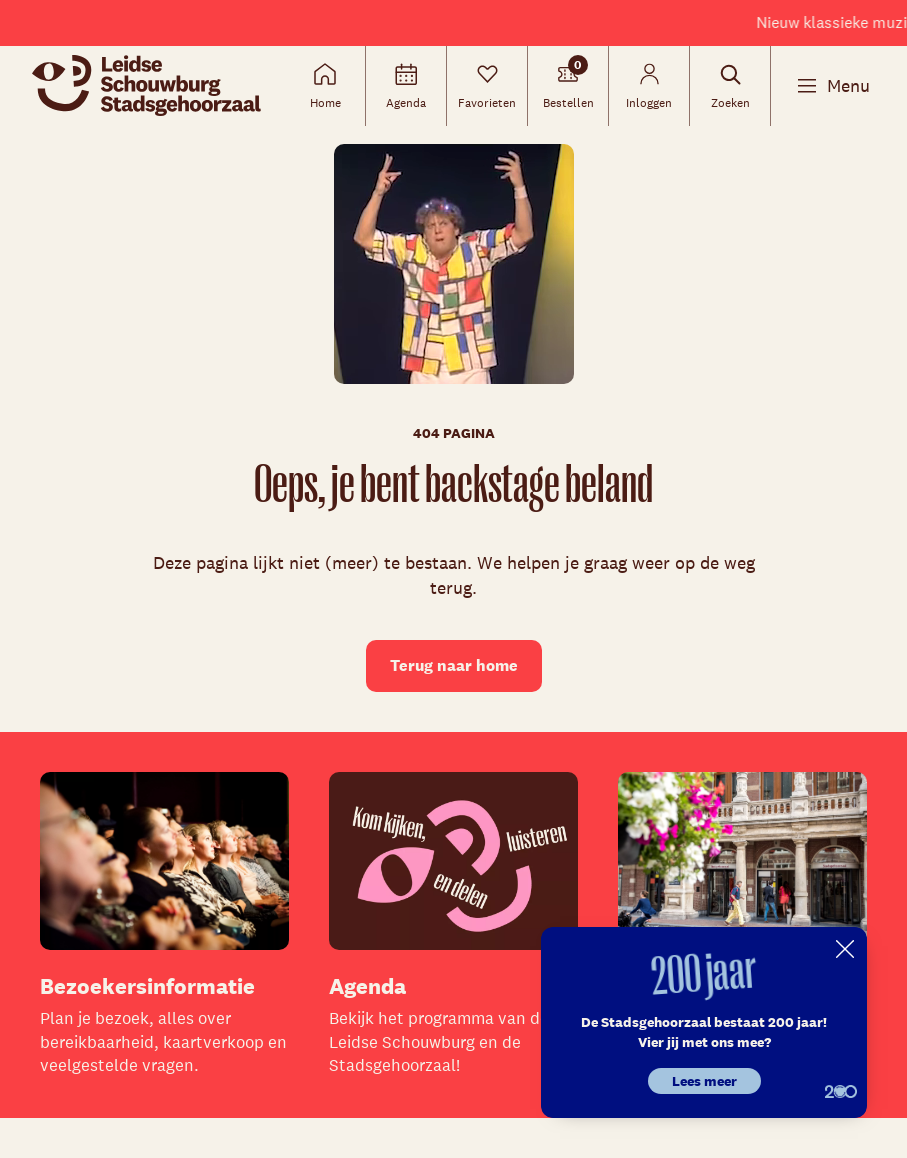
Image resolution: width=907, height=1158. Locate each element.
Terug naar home (454, 665)
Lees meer (704, 1081)
